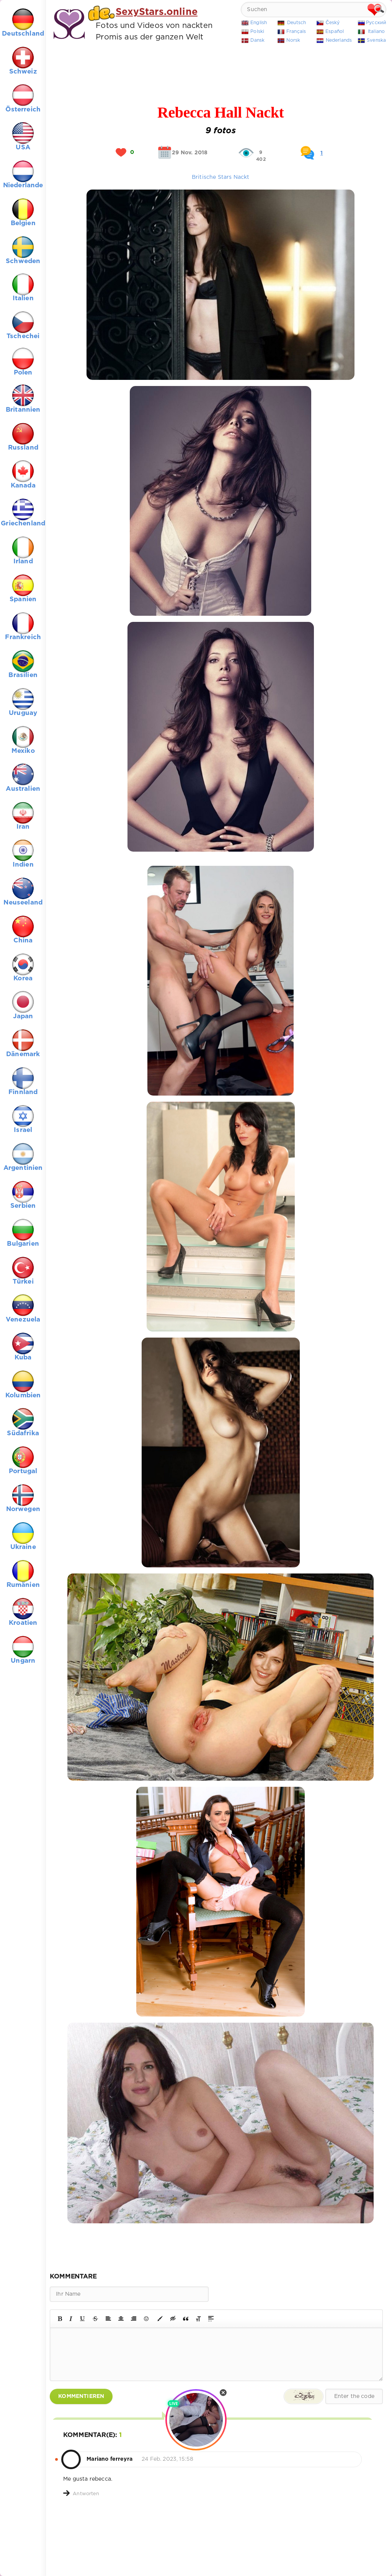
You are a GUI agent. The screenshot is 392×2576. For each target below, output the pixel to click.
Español (334, 31)
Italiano (376, 31)
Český (333, 23)
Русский (376, 23)
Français (296, 31)
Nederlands (339, 40)
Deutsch (296, 23)
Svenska (376, 40)
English (258, 23)
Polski (257, 31)
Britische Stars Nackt (221, 177)
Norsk (293, 40)
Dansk (257, 40)
